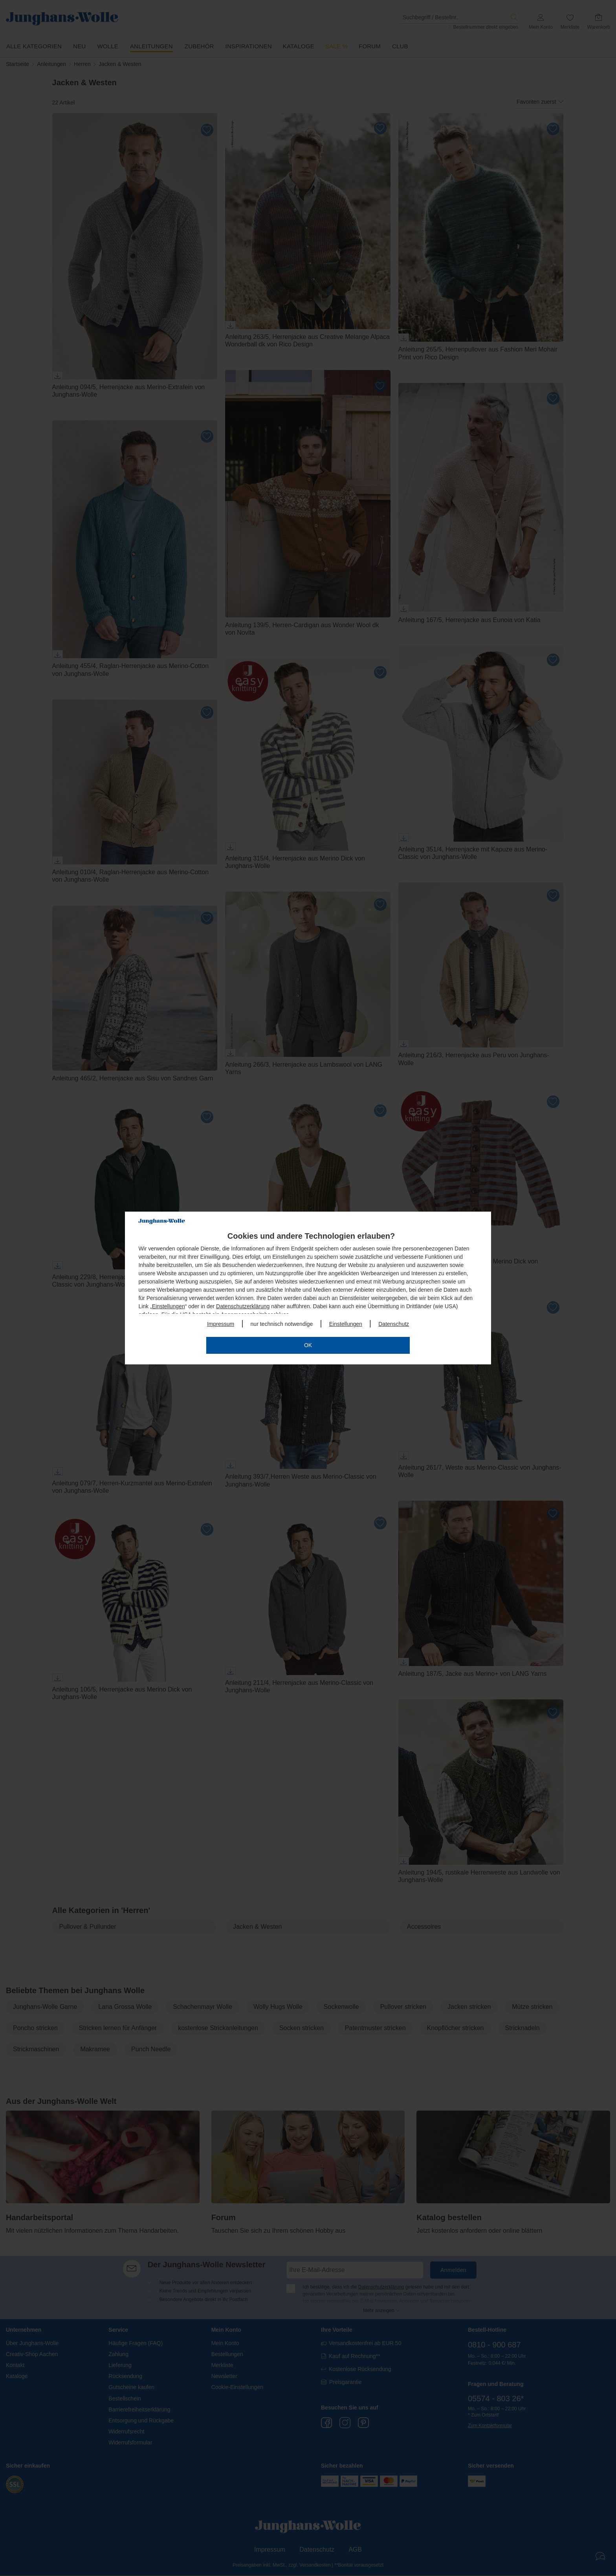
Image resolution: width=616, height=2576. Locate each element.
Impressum (220, 1324)
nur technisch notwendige (282, 1324)
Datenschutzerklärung (243, 1306)
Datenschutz (393, 1324)
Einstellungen (168, 1306)
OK (308, 1345)
